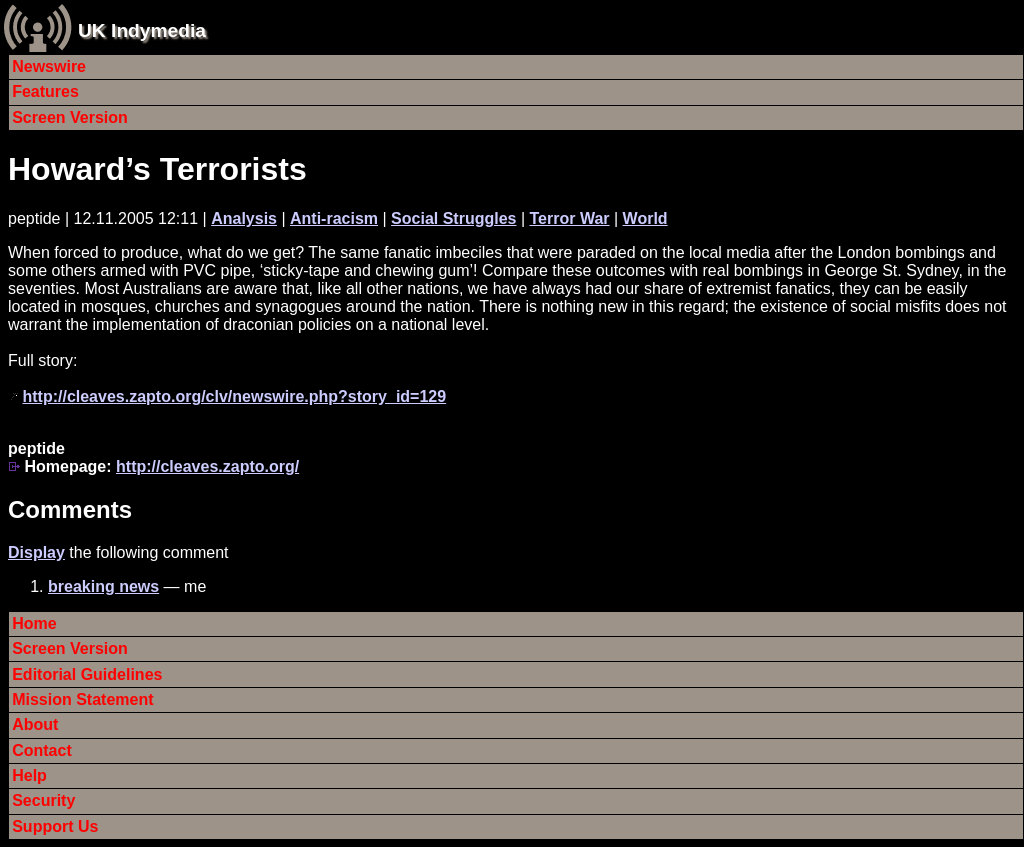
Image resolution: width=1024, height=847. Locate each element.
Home (34, 623)
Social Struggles (453, 218)
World (645, 218)
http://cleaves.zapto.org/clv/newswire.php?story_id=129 (234, 396)
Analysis (244, 218)
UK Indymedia (142, 30)
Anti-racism (334, 218)
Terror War (570, 218)
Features (45, 91)
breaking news (103, 586)
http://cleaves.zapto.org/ (207, 466)
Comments (70, 509)
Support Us (55, 826)
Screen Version (70, 117)
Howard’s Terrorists (157, 169)
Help (29, 775)
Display (36, 552)
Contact (42, 750)
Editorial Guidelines (87, 674)
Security (43, 800)
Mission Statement (82, 699)
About (35, 724)
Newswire (49, 66)
